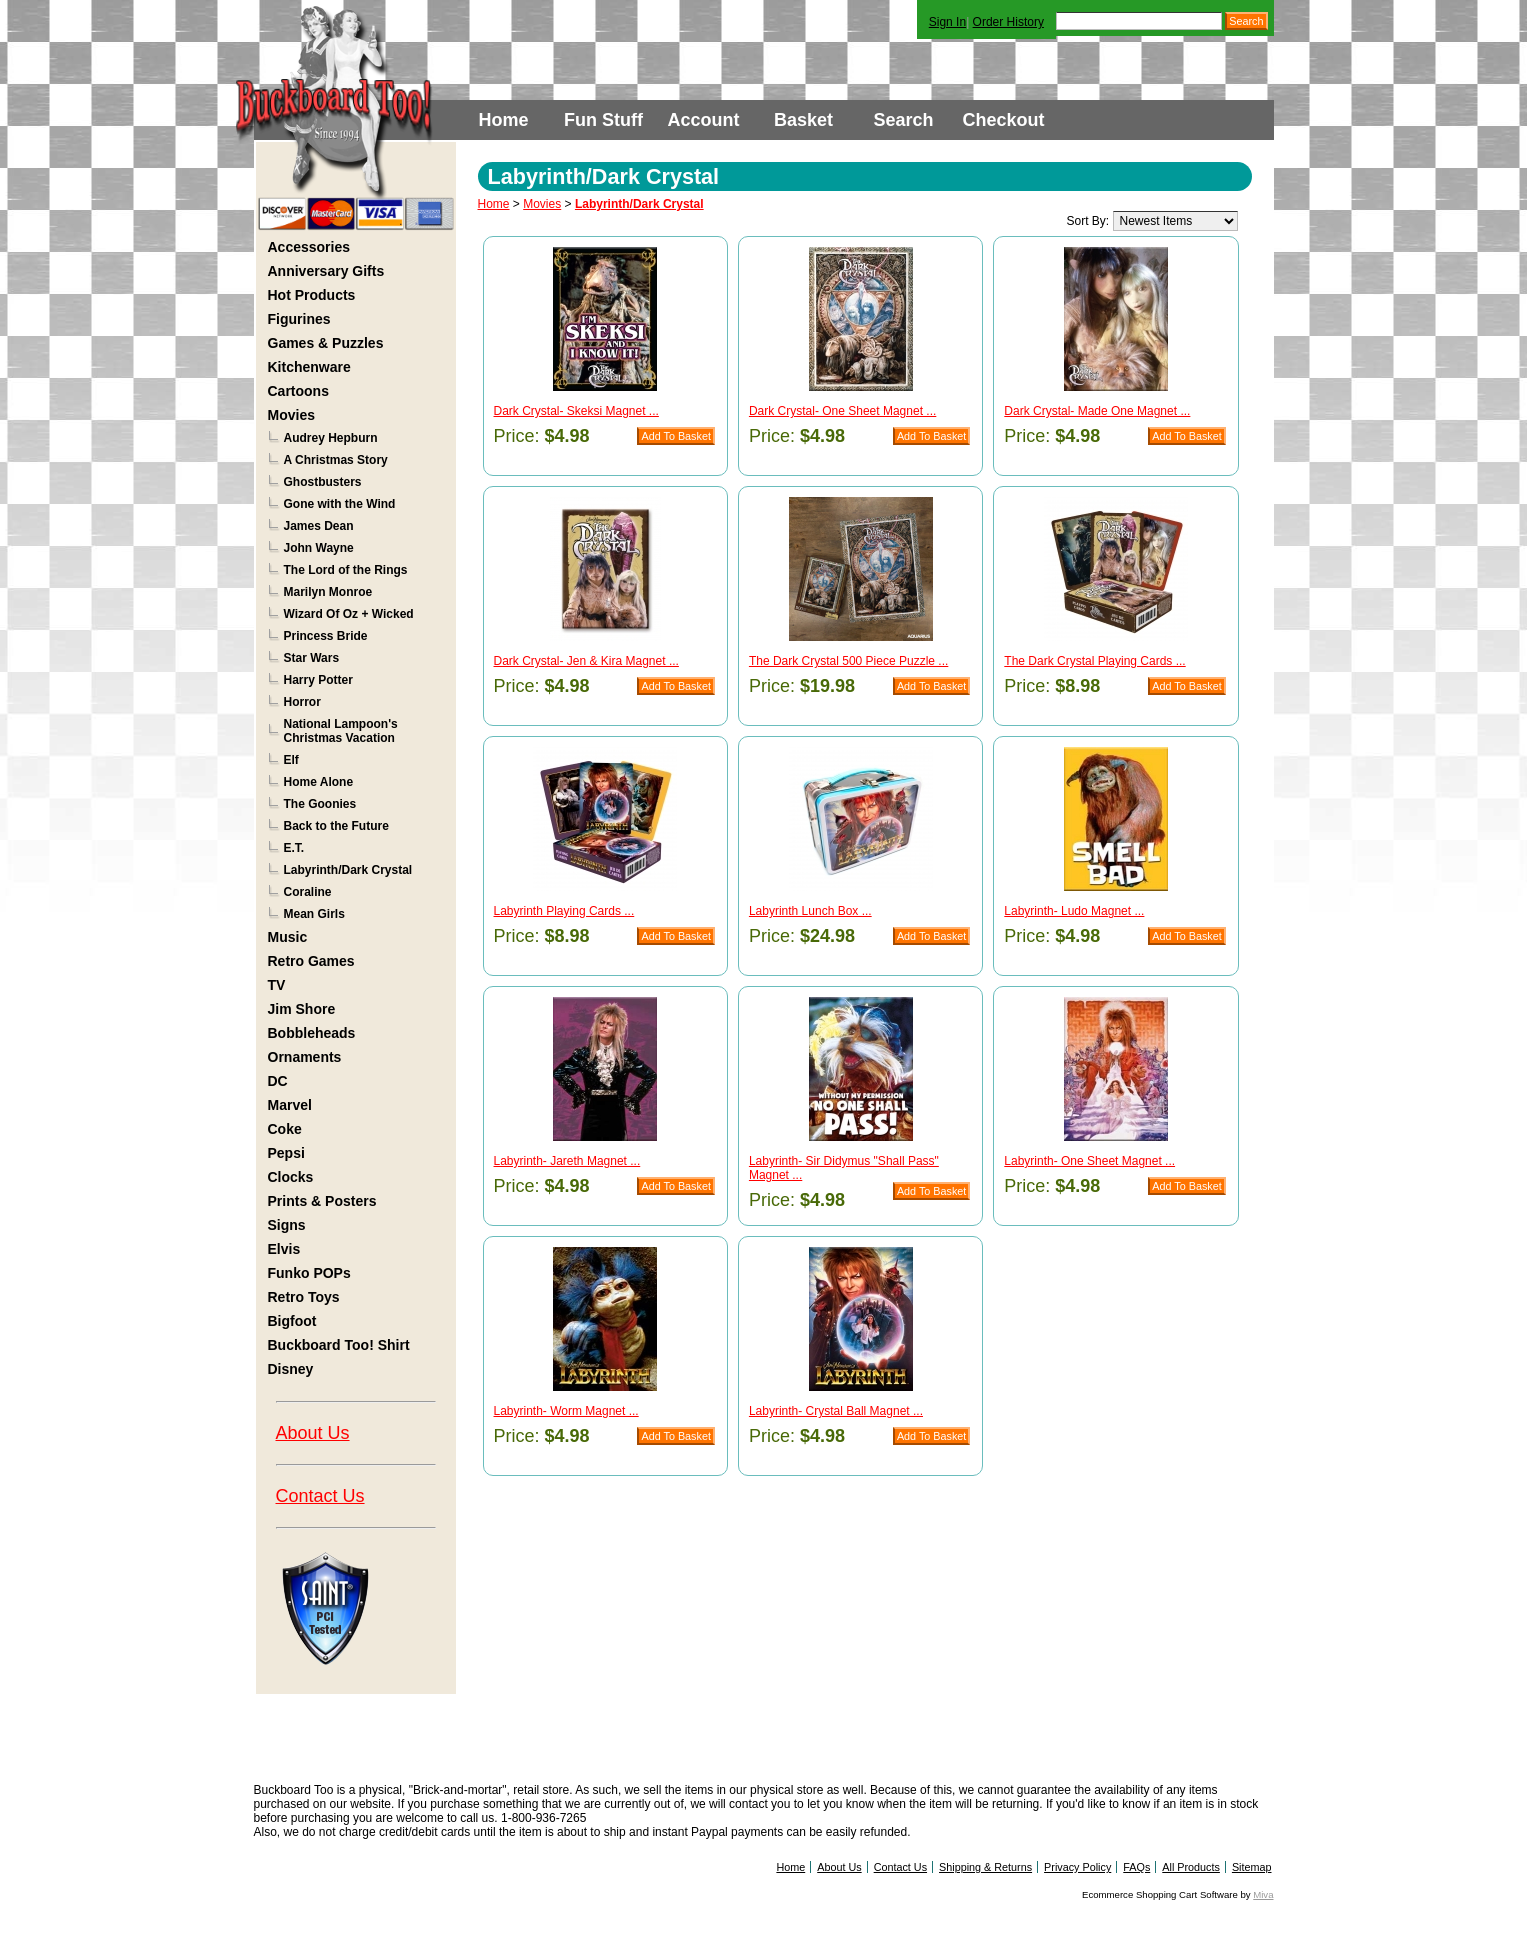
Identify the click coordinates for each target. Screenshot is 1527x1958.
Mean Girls (314, 914)
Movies (291, 415)
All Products (1191, 1867)
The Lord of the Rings (346, 570)
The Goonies (320, 804)
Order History (1008, 22)
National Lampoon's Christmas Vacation (341, 731)
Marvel (290, 1105)
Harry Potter (318, 680)
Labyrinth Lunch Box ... (810, 911)
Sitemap (1252, 1867)
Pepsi (286, 1153)
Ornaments (305, 1057)
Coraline (308, 892)
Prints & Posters (322, 1201)
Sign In (947, 22)
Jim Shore (302, 1009)
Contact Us (320, 1496)
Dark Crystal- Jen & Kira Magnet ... (586, 661)
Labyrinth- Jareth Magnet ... (567, 1161)
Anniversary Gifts (326, 271)
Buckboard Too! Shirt (339, 1345)
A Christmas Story (336, 460)
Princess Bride (326, 636)
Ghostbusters (323, 482)
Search (903, 120)
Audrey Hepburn (331, 438)
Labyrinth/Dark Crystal (348, 870)
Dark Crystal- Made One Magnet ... (1097, 411)
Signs (287, 1225)
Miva (1263, 1894)
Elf (291, 760)
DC (278, 1081)
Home (503, 120)
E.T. (294, 848)
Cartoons (298, 391)
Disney (291, 1369)
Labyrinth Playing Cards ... (564, 911)
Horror (302, 702)
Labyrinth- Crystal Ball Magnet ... (836, 1411)
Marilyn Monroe (328, 592)
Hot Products (312, 295)
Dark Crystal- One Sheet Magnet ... (842, 411)
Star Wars (312, 658)
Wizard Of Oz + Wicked (349, 614)
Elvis (284, 1249)
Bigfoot (292, 1321)
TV (277, 985)
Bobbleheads (312, 1033)
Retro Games (311, 961)
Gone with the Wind (340, 504)
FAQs (1136, 1867)
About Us (313, 1433)
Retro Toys (304, 1297)
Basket (803, 120)
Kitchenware (309, 367)
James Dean (319, 526)
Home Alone (319, 782)
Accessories (309, 247)
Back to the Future (336, 826)
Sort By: (1087, 221)
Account (704, 120)
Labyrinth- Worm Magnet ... (566, 1411)
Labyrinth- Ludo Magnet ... (1074, 911)
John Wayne (319, 548)
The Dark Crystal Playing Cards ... (1094, 661)
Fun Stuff (603, 120)
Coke (285, 1129)
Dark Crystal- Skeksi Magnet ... (576, 411)
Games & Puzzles (326, 343)
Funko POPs (309, 1273)
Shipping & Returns (985, 1867)
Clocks (291, 1177)
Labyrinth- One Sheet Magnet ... (1089, 1161)
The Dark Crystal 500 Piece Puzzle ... (848, 661)
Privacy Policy (1077, 1867)
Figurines (299, 319)
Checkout (1003, 120)
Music (288, 937)
